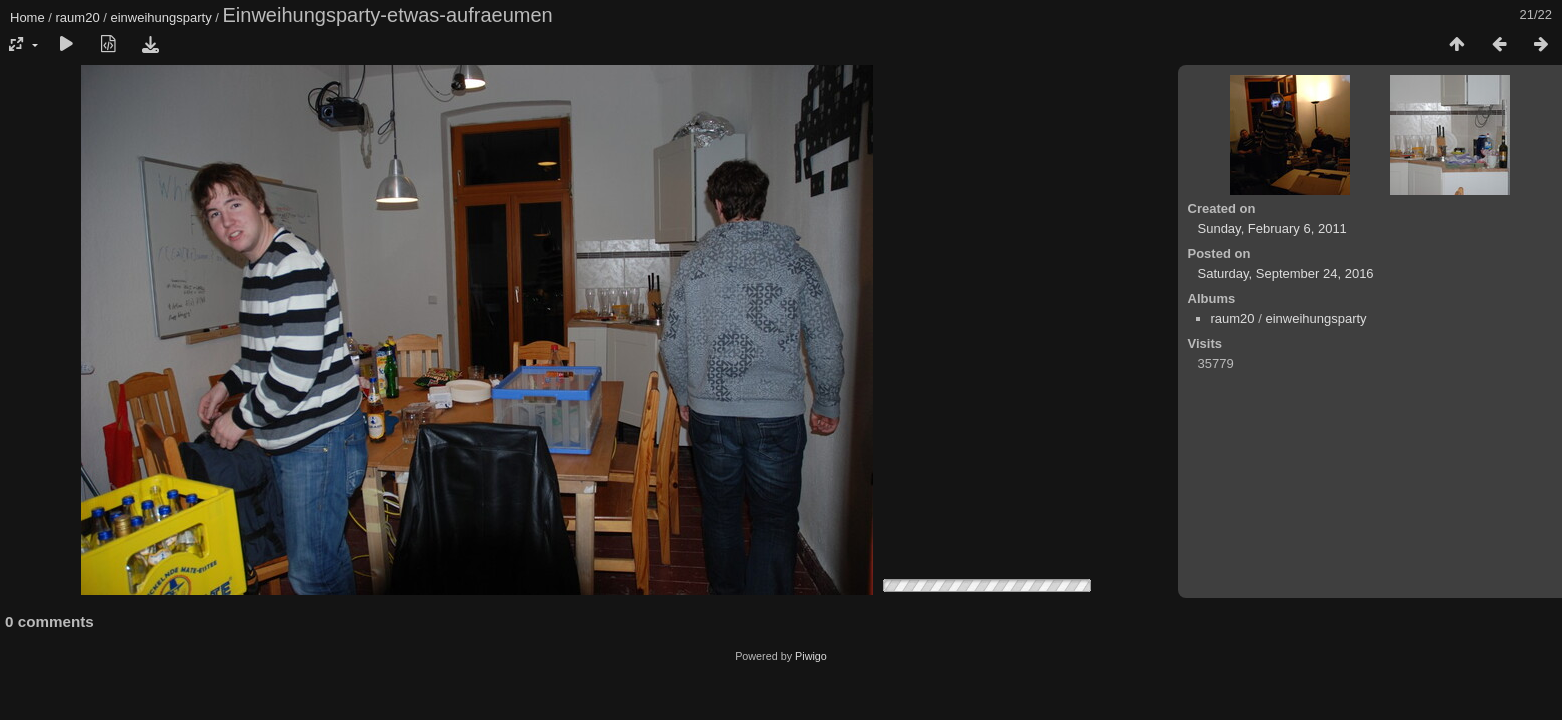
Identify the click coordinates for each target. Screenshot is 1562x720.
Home (27, 17)
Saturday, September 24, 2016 (1286, 273)
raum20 (78, 17)
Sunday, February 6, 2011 (1272, 228)
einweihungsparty (160, 17)
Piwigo (811, 656)
